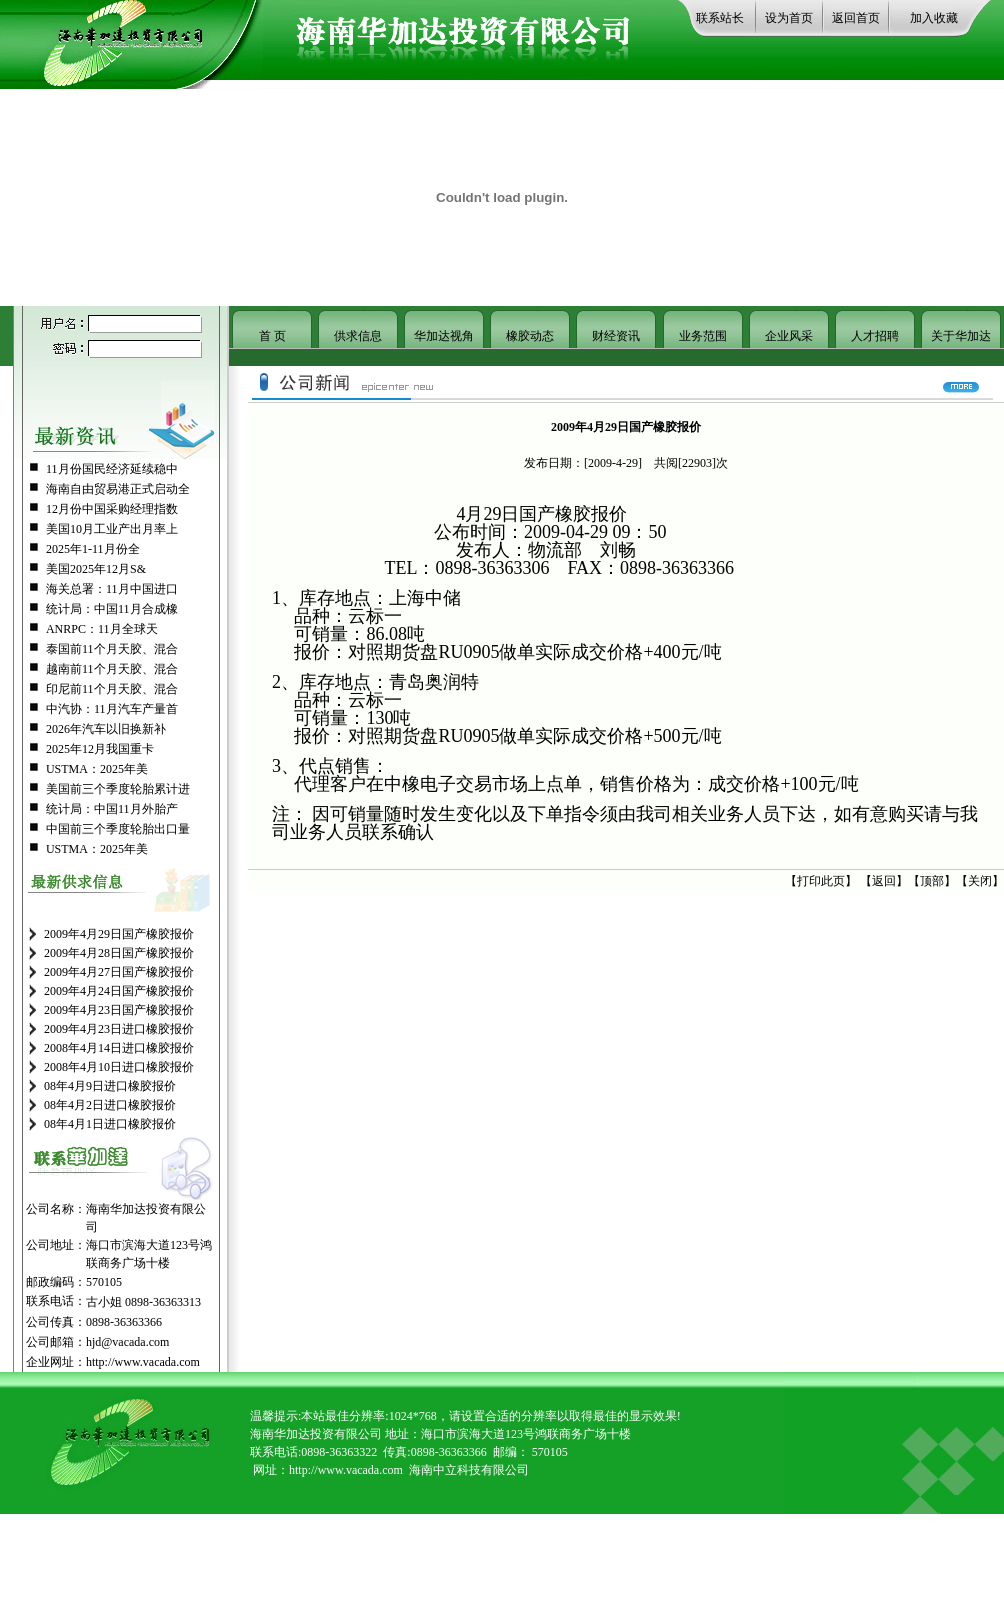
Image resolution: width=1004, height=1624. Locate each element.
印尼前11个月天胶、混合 (112, 689)
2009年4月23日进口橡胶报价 (119, 1029)
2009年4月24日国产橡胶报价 (119, 991)
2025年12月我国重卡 (100, 749)
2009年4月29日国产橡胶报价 (119, 934)
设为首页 (789, 18)
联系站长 (720, 18)
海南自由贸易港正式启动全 (118, 489)
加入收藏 (934, 18)
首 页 (272, 336)
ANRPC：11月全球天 (102, 629)
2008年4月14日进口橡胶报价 (119, 1048)
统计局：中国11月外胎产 (112, 809)
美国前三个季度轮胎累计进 (118, 789)
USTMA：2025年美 (97, 769)
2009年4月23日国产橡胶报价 (119, 1010)
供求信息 (358, 336)
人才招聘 (875, 336)
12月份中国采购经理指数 (112, 509)
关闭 (980, 881)
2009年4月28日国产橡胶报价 (119, 953)
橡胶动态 (530, 336)
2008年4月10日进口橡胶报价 (119, 1067)
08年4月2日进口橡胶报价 (110, 1105)
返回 (884, 881)
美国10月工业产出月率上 (112, 529)
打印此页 (821, 881)
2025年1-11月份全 (93, 549)
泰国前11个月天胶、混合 (112, 649)
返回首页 (856, 18)
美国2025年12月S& (96, 569)
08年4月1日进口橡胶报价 (110, 1124)
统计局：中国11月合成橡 (112, 609)
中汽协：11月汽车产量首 (112, 709)
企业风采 (789, 336)
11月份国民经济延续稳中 (112, 469)
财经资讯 (616, 336)
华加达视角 (444, 336)
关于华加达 (961, 336)
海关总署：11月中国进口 (112, 589)
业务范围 (703, 336)
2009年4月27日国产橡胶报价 (119, 972)
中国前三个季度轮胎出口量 (118, 829)
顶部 (932, 881)
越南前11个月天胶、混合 (112, 669)
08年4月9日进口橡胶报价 (110, 1086)
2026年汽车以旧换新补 (106, 729)
